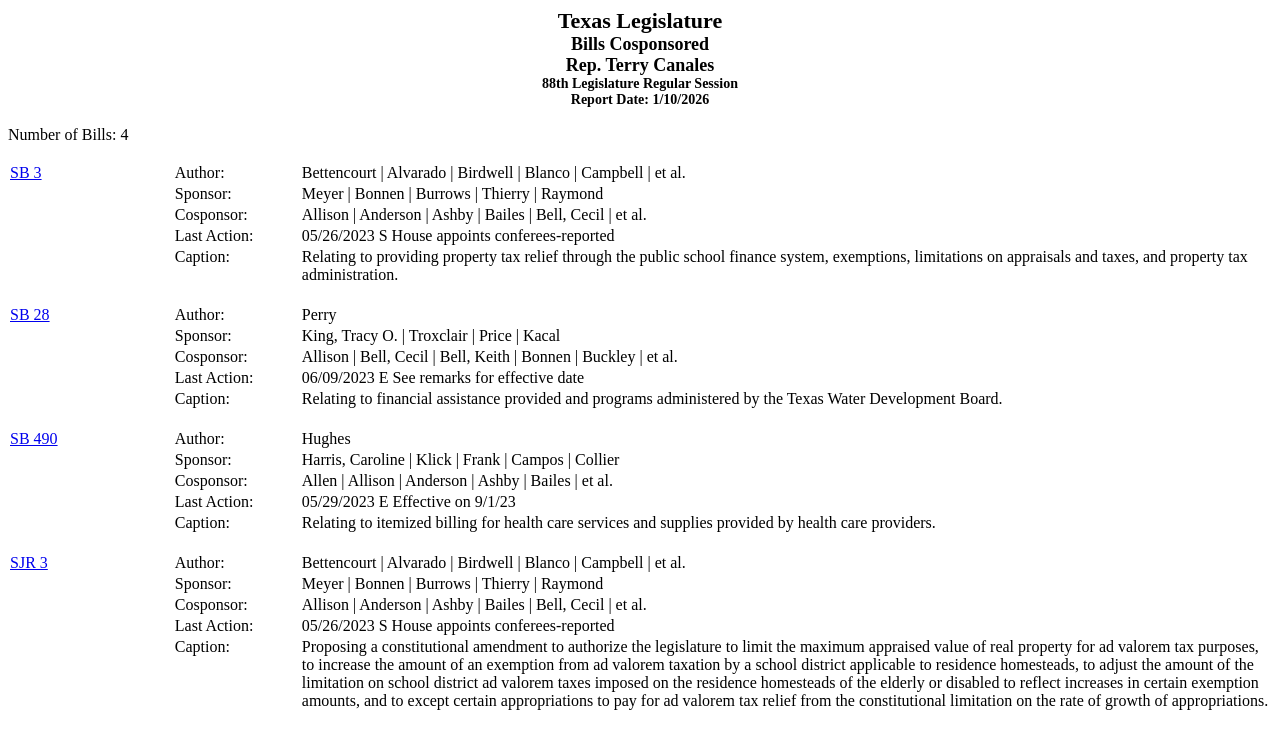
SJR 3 (29, 562)
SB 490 (34, 438)
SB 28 (30, 314)
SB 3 (26, 172)
